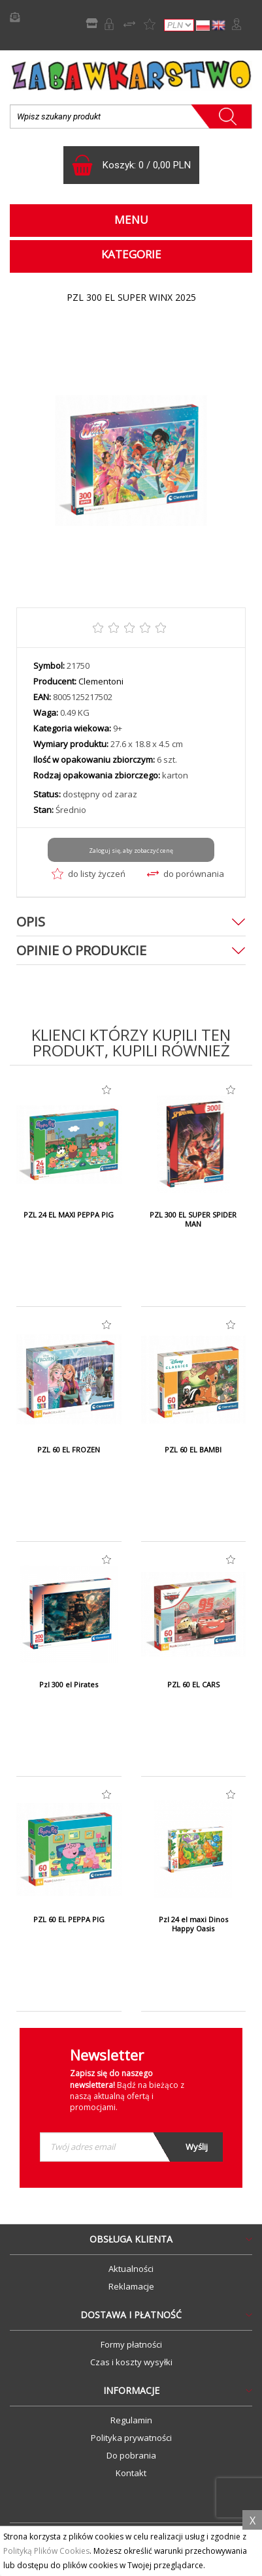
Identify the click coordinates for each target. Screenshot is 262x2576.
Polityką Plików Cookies (46, 2550)
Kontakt (131, 2473)
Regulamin (131, 2420)
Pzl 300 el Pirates (68, 1684)
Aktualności (131, 2269)
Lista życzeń (150, 24)
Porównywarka (129, 24)
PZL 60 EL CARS (193, 1684)
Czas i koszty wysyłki (131, 2362)
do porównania (185, 874)
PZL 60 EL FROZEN (68, 1449)
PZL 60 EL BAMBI (193, 1449)
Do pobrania (131, 2455)
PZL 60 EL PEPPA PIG (69, 1919)
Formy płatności (131, 2344)
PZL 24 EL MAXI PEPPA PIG (69, 1214)
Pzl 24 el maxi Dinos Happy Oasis (193, 1924)
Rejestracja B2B (109, 24)
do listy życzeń (88, 874)
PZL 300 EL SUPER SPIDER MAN (193, 1219)
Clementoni (100, 681)
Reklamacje (131, 2286)
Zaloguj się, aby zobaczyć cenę (131, 850)
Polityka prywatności (131, 2438)
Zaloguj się (236, 24)
